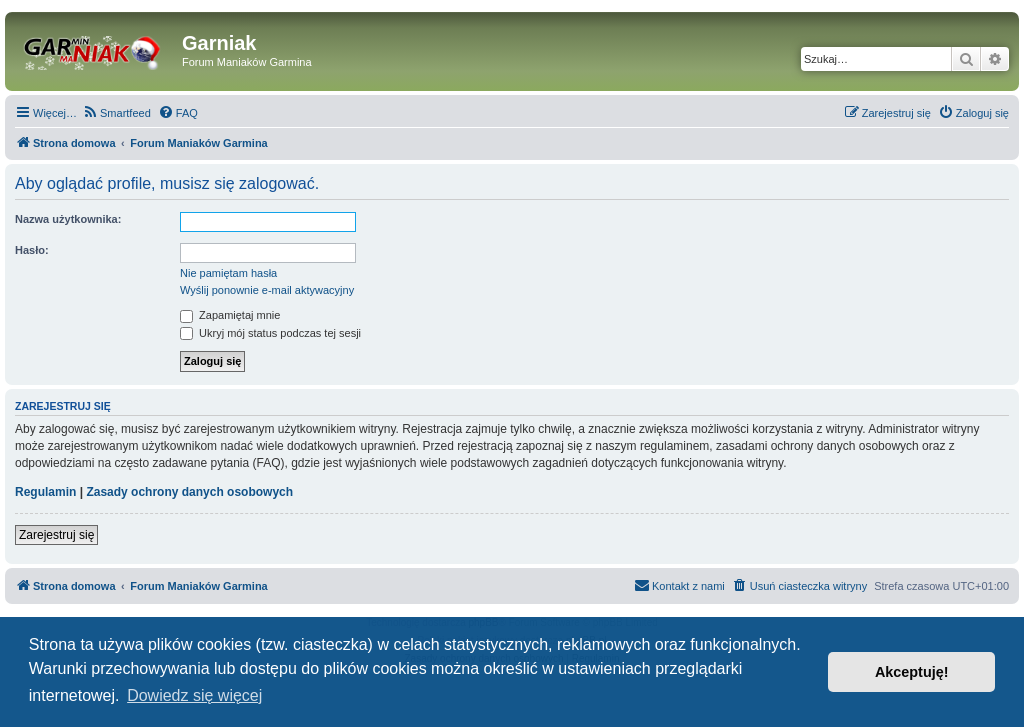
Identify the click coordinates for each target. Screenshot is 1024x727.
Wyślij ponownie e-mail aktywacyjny (267, 290)
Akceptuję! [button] (912, 672)
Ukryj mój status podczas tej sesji (270, 333)
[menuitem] (116, 113)
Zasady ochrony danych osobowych (189, 492)
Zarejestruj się (56, 535)
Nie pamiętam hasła (228, 273)
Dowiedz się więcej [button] (194, 695)
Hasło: (32, 250)
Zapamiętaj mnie (230, 315)
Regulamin (45, 492)
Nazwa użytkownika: (68, 219)
